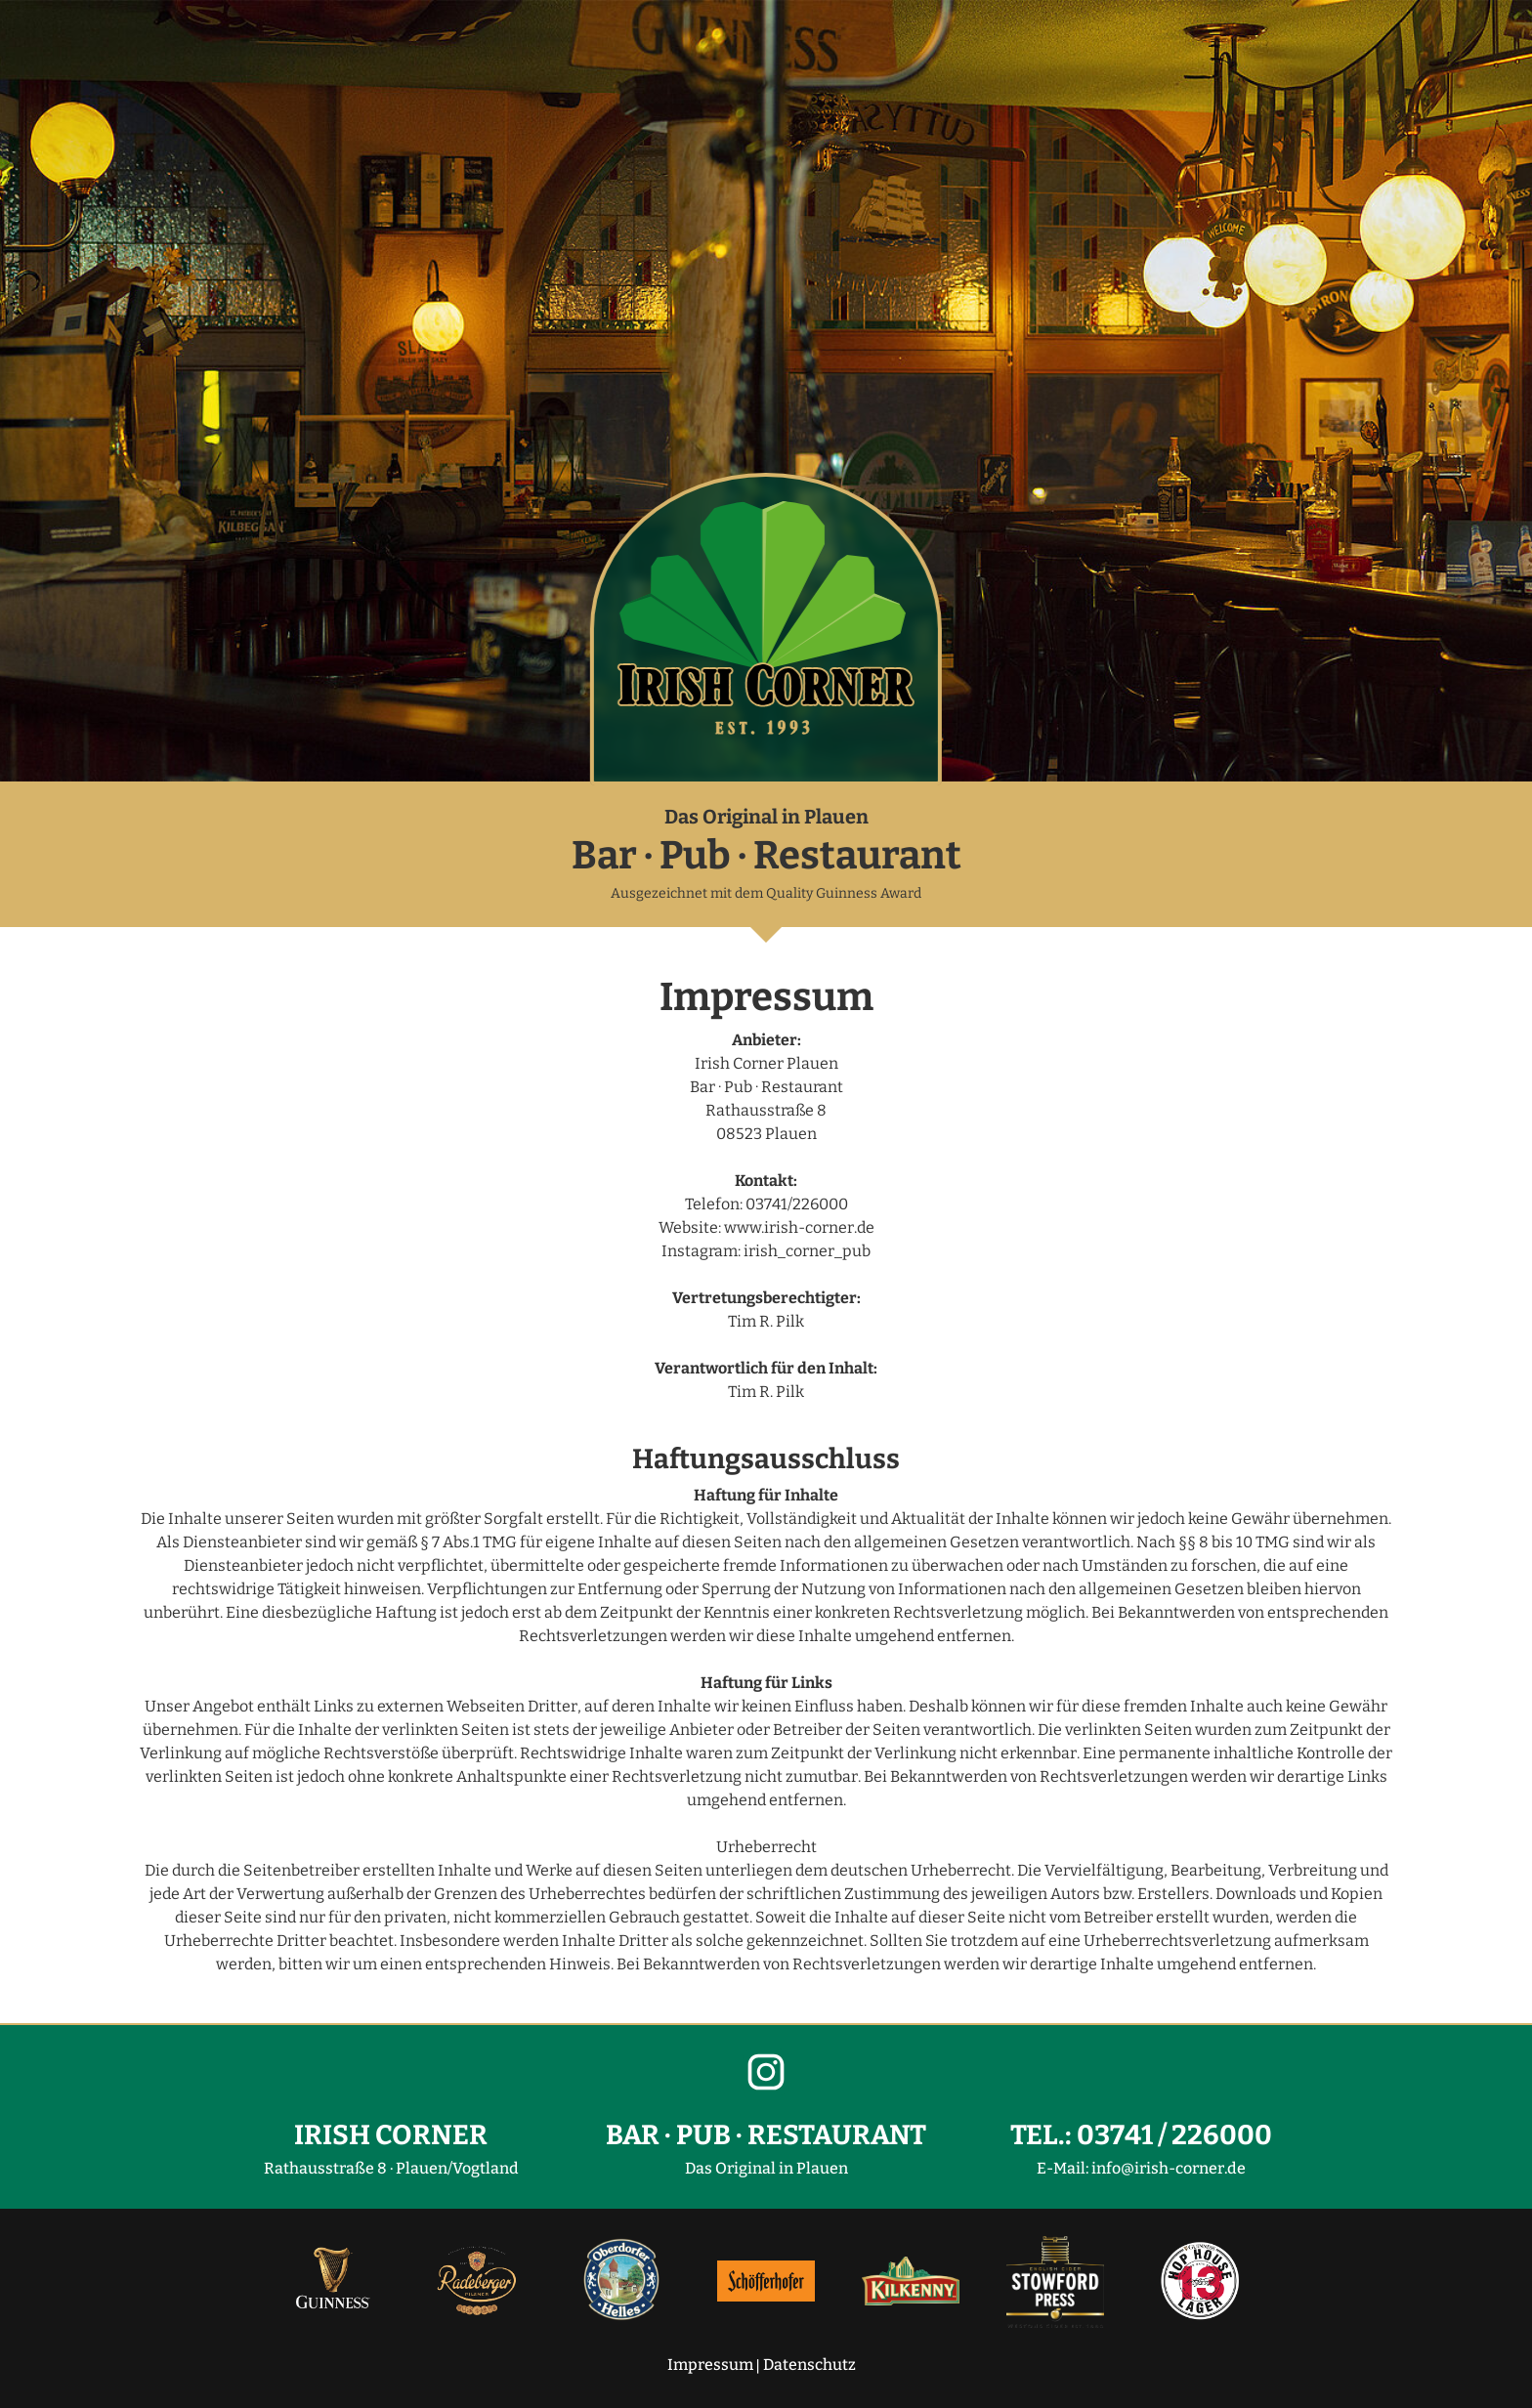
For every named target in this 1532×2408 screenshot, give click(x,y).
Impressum (710, 2364)
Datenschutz (809, 2364)
